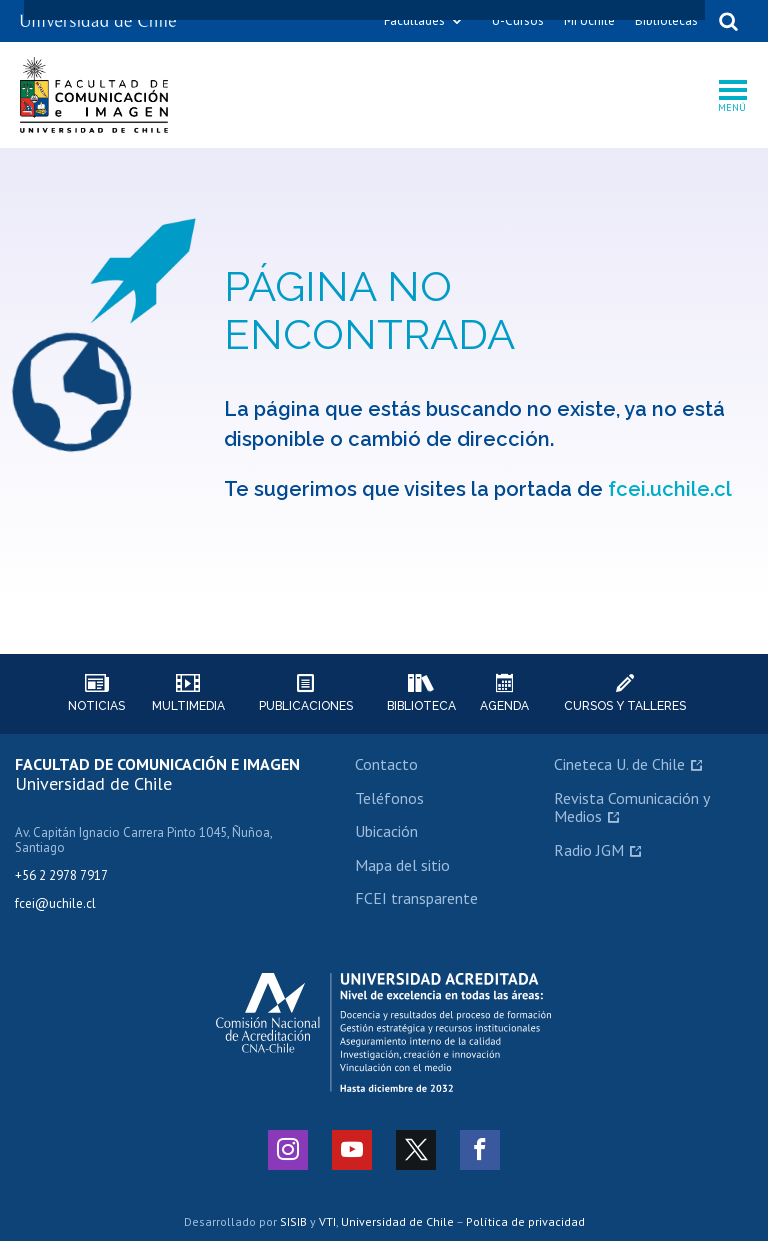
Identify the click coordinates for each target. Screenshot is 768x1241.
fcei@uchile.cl (55, 903)
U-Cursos (518, 20)
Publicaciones (306, 693)
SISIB (293, 1221)
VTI (327, 1221)
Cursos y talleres (625, 693)
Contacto (386, 764)
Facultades (414, 20)
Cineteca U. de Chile (619, 764)
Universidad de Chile (397, 1221)
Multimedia (188, 693)
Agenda (504, 693)
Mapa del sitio (402, 865)
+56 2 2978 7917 (61, 875)
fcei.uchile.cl (670, 489)
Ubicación (386, 831)
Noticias (96, 693)
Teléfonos (389, 798)
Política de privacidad (525, 1221)
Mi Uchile (589, 20)
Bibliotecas (666, 20)
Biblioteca (421, 693)
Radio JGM (589, 850)
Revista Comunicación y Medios (631, 807)
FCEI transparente (416, 898)
